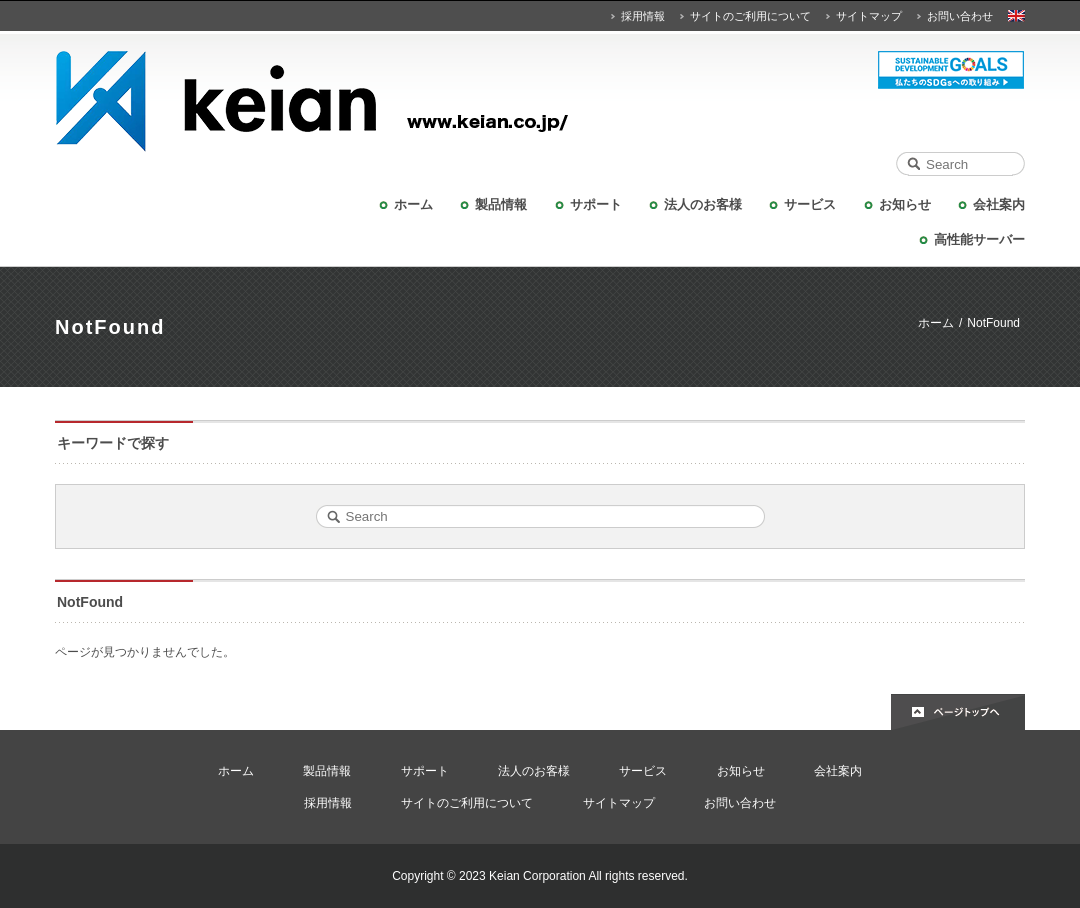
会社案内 (999, 204)
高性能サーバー (979, 239)
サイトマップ (869, 16)
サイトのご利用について (750, 16)
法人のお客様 (703, 204)
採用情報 (643, 16)
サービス (810, 204)
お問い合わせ (960, 16)
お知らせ (905, 204)
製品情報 (501, 204)
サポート (596, 204)
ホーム (413, 204)
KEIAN (540, 101)
